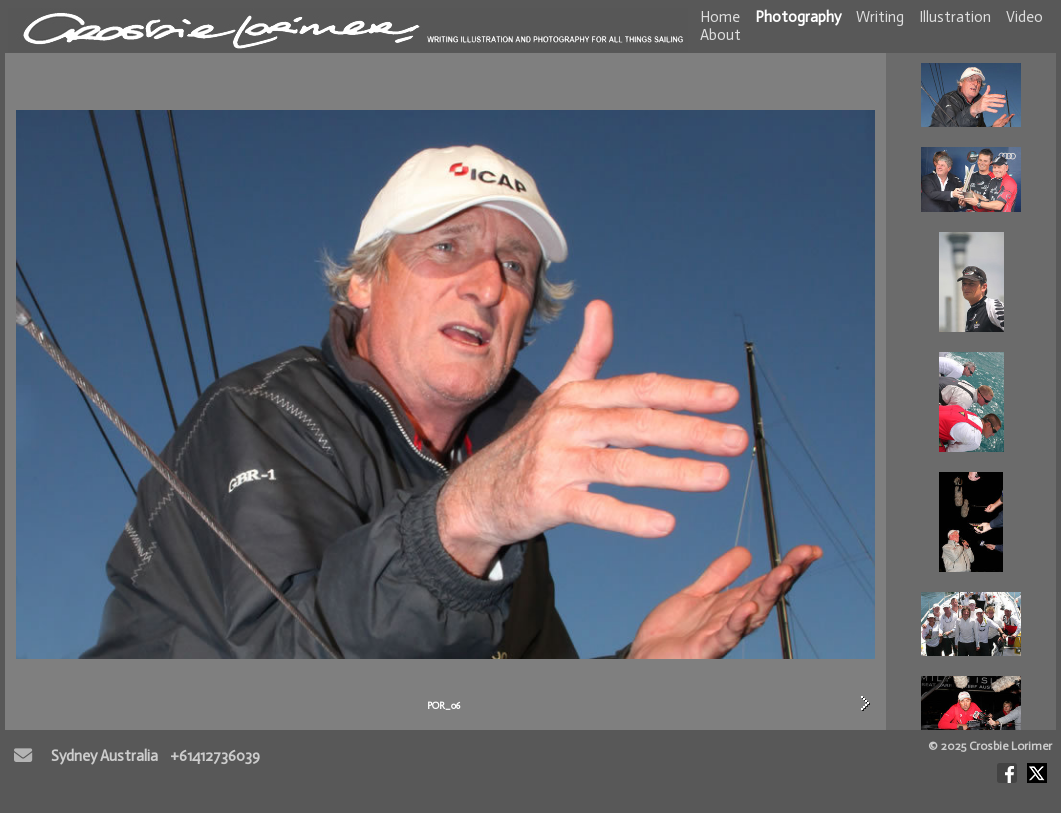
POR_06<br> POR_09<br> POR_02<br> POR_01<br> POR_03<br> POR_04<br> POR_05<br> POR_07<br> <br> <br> (971, 391)
